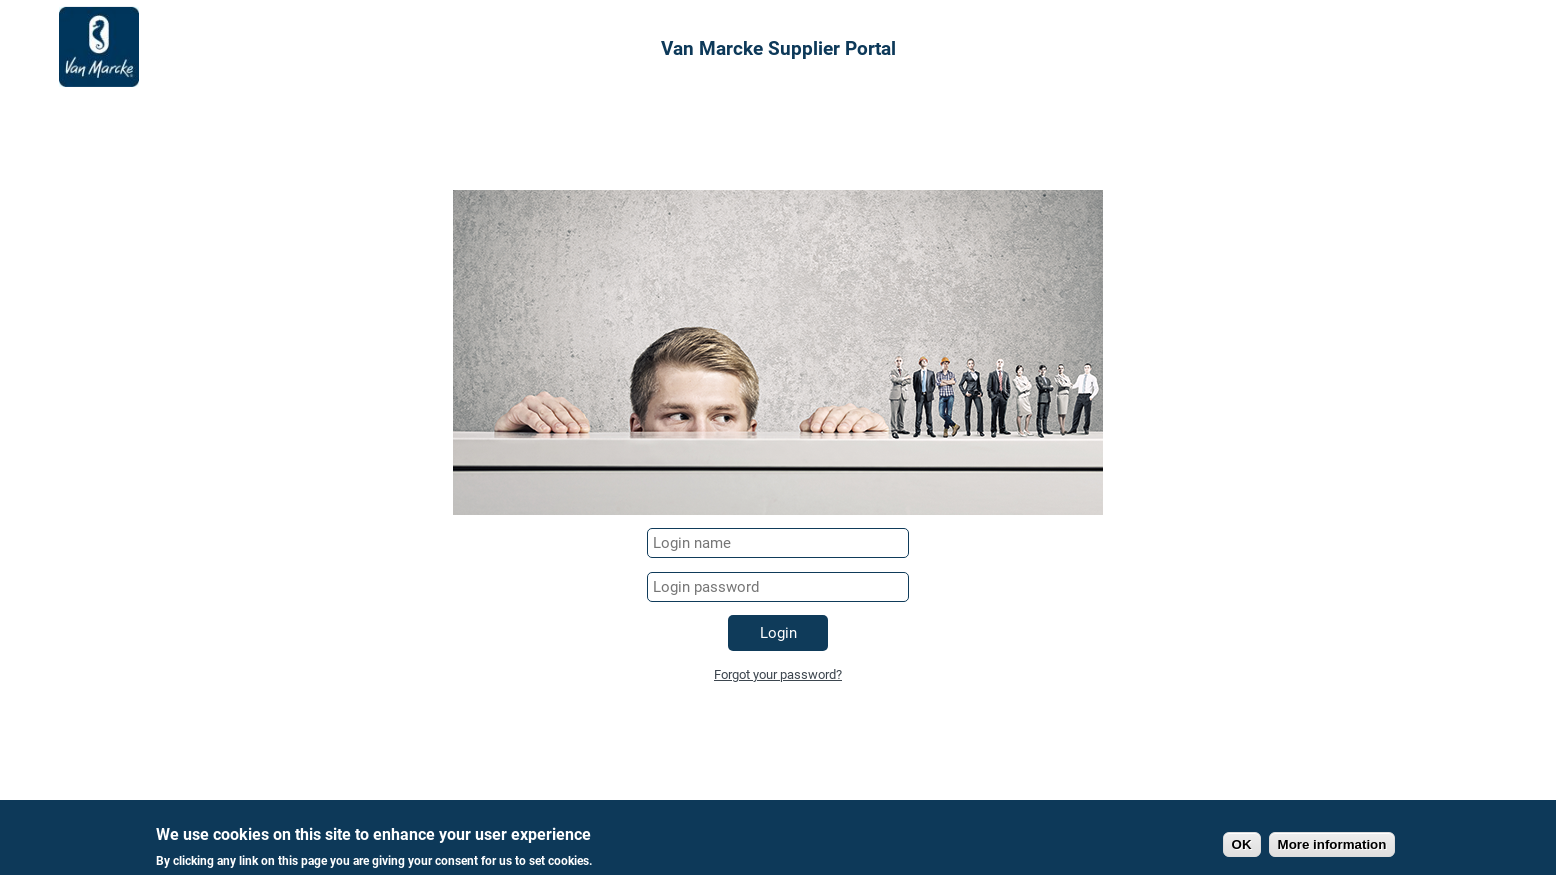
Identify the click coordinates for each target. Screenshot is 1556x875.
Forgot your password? (778, 674)
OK (1242, 847)
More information (1332, 847)
